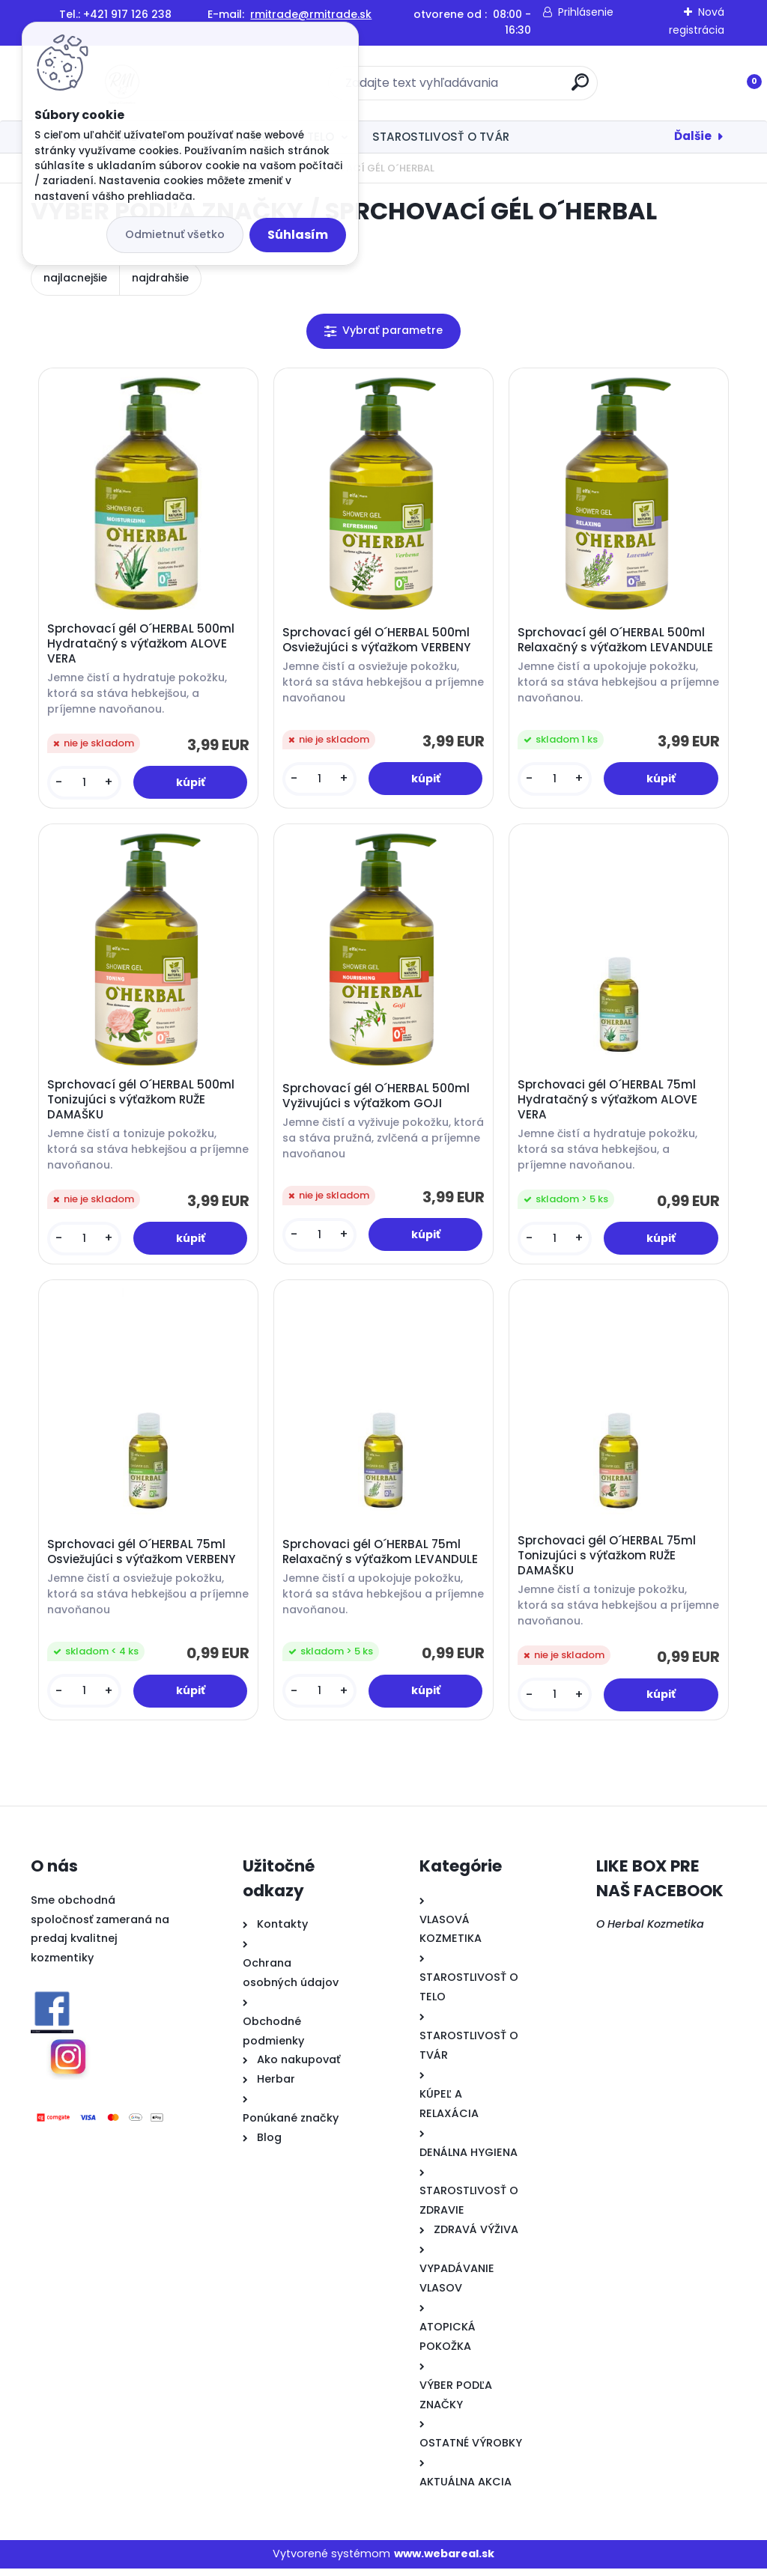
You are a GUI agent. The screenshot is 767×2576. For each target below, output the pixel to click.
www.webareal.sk (444, 2561)
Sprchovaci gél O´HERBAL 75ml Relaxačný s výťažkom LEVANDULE (381, 1559)
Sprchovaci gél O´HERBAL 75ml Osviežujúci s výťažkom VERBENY (143, 1559)
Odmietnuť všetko (175, 234)
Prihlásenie (585, 11)
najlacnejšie (75, 277)
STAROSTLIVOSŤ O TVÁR (440, 136)
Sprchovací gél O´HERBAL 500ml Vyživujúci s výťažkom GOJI (377, 1100)
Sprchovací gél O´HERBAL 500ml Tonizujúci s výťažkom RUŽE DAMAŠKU (142, 1103)
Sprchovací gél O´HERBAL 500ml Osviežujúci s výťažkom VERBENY (378, 642)
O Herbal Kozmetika (650, 1931)
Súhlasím (297, 234)
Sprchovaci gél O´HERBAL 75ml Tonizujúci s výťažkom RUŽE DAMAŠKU (608, 1562)
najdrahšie (160, 277)
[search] (580, 88)
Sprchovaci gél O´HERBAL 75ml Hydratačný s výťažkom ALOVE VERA (609, 1103)
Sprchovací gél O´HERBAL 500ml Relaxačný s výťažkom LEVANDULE (617, 642)
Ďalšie (693, 136)
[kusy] (85, 784)
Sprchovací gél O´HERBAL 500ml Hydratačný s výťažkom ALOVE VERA (142, 645)
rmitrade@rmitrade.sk (311, 14)
